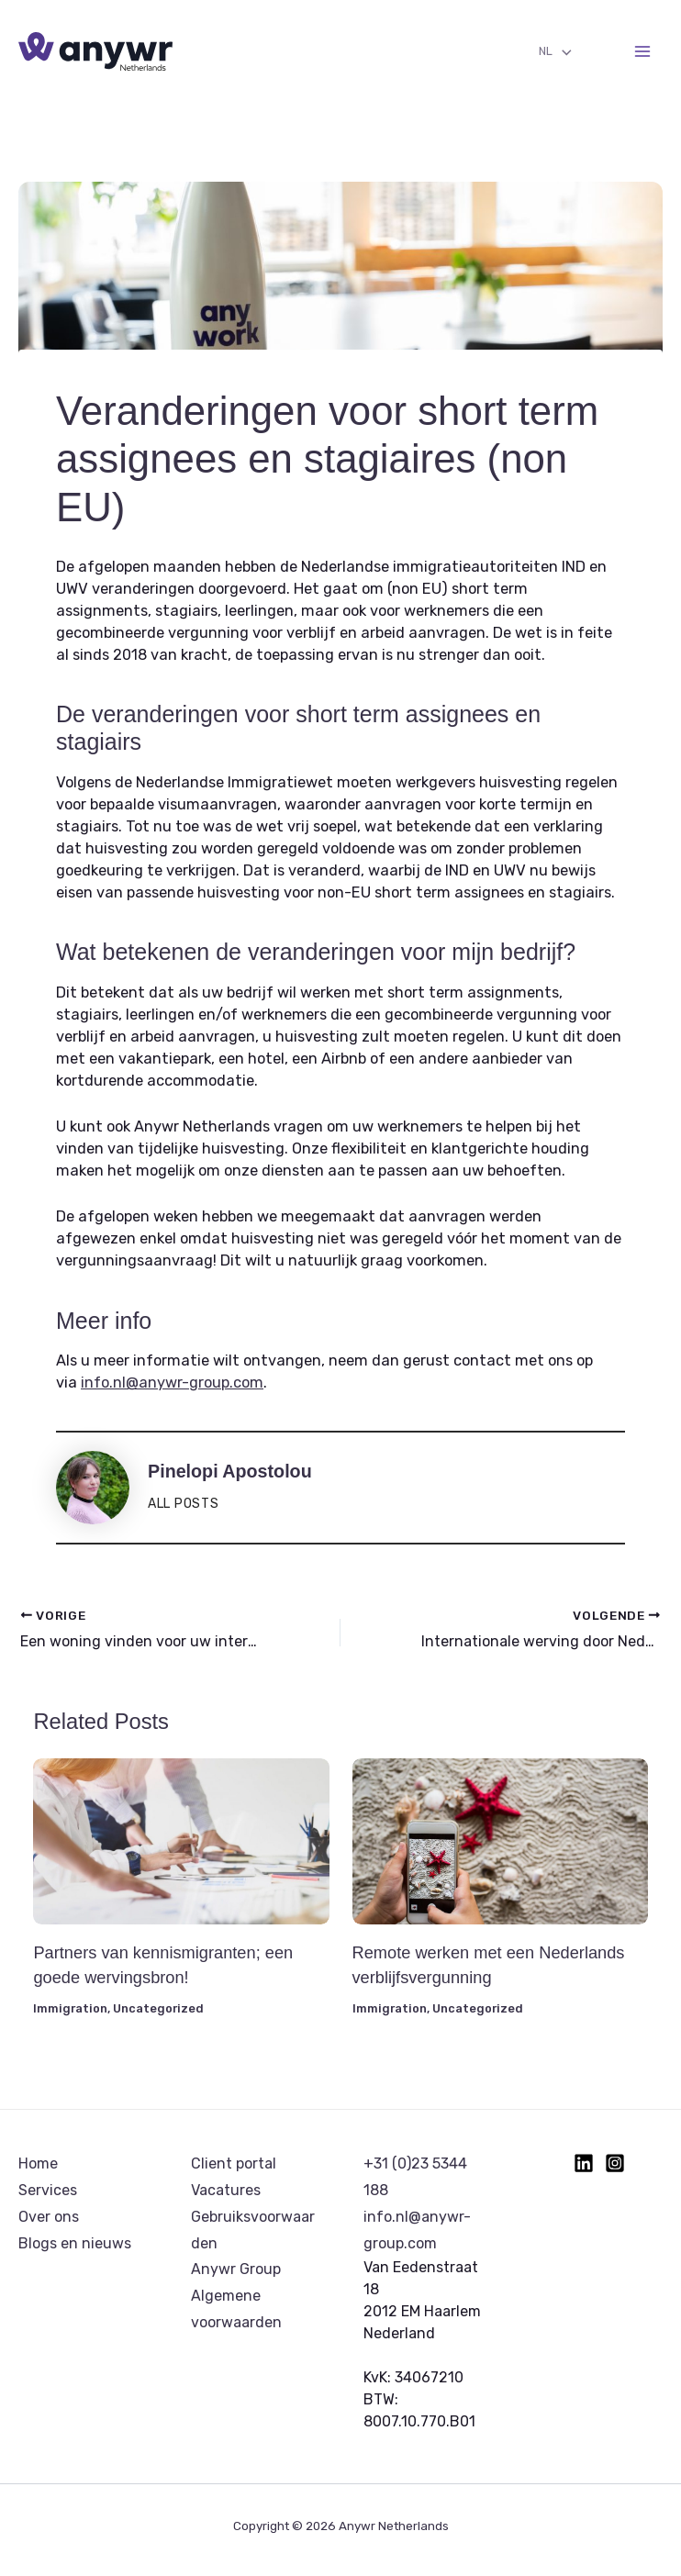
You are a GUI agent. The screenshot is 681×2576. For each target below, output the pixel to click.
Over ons (48, 2216)
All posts (183, 1503)
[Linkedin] (584, 2163)
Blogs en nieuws (74, 2243)
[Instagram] (615, 2163)
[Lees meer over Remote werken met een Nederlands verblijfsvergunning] (500, 1841)
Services (47, 2190)
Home (38, 2163)
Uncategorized (158, 2008)
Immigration (70, 2008)
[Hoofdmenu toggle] (642, 51)
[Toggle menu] (562, 52)
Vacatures (226, 2190)
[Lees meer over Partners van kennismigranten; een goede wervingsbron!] (181, 1841)
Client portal (233, 2163)
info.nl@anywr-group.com (172, 1382)
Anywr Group (236, 2269)
